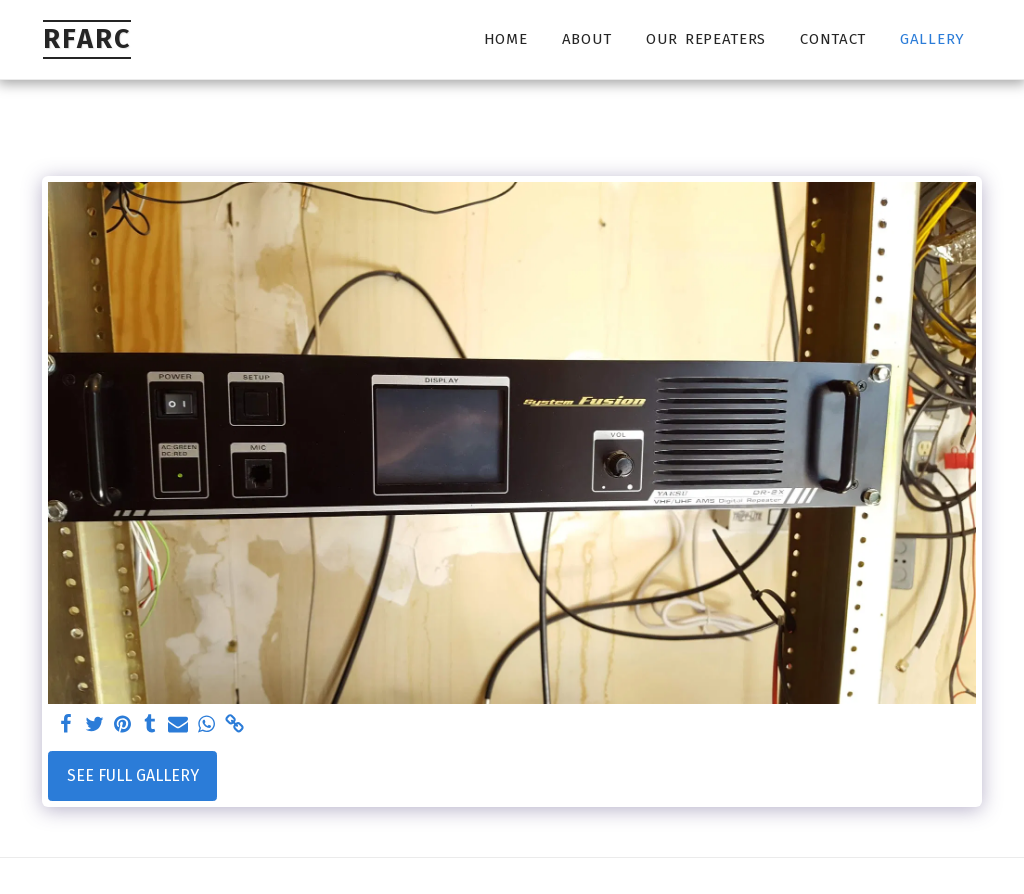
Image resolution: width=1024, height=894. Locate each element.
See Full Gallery (133, 775)
